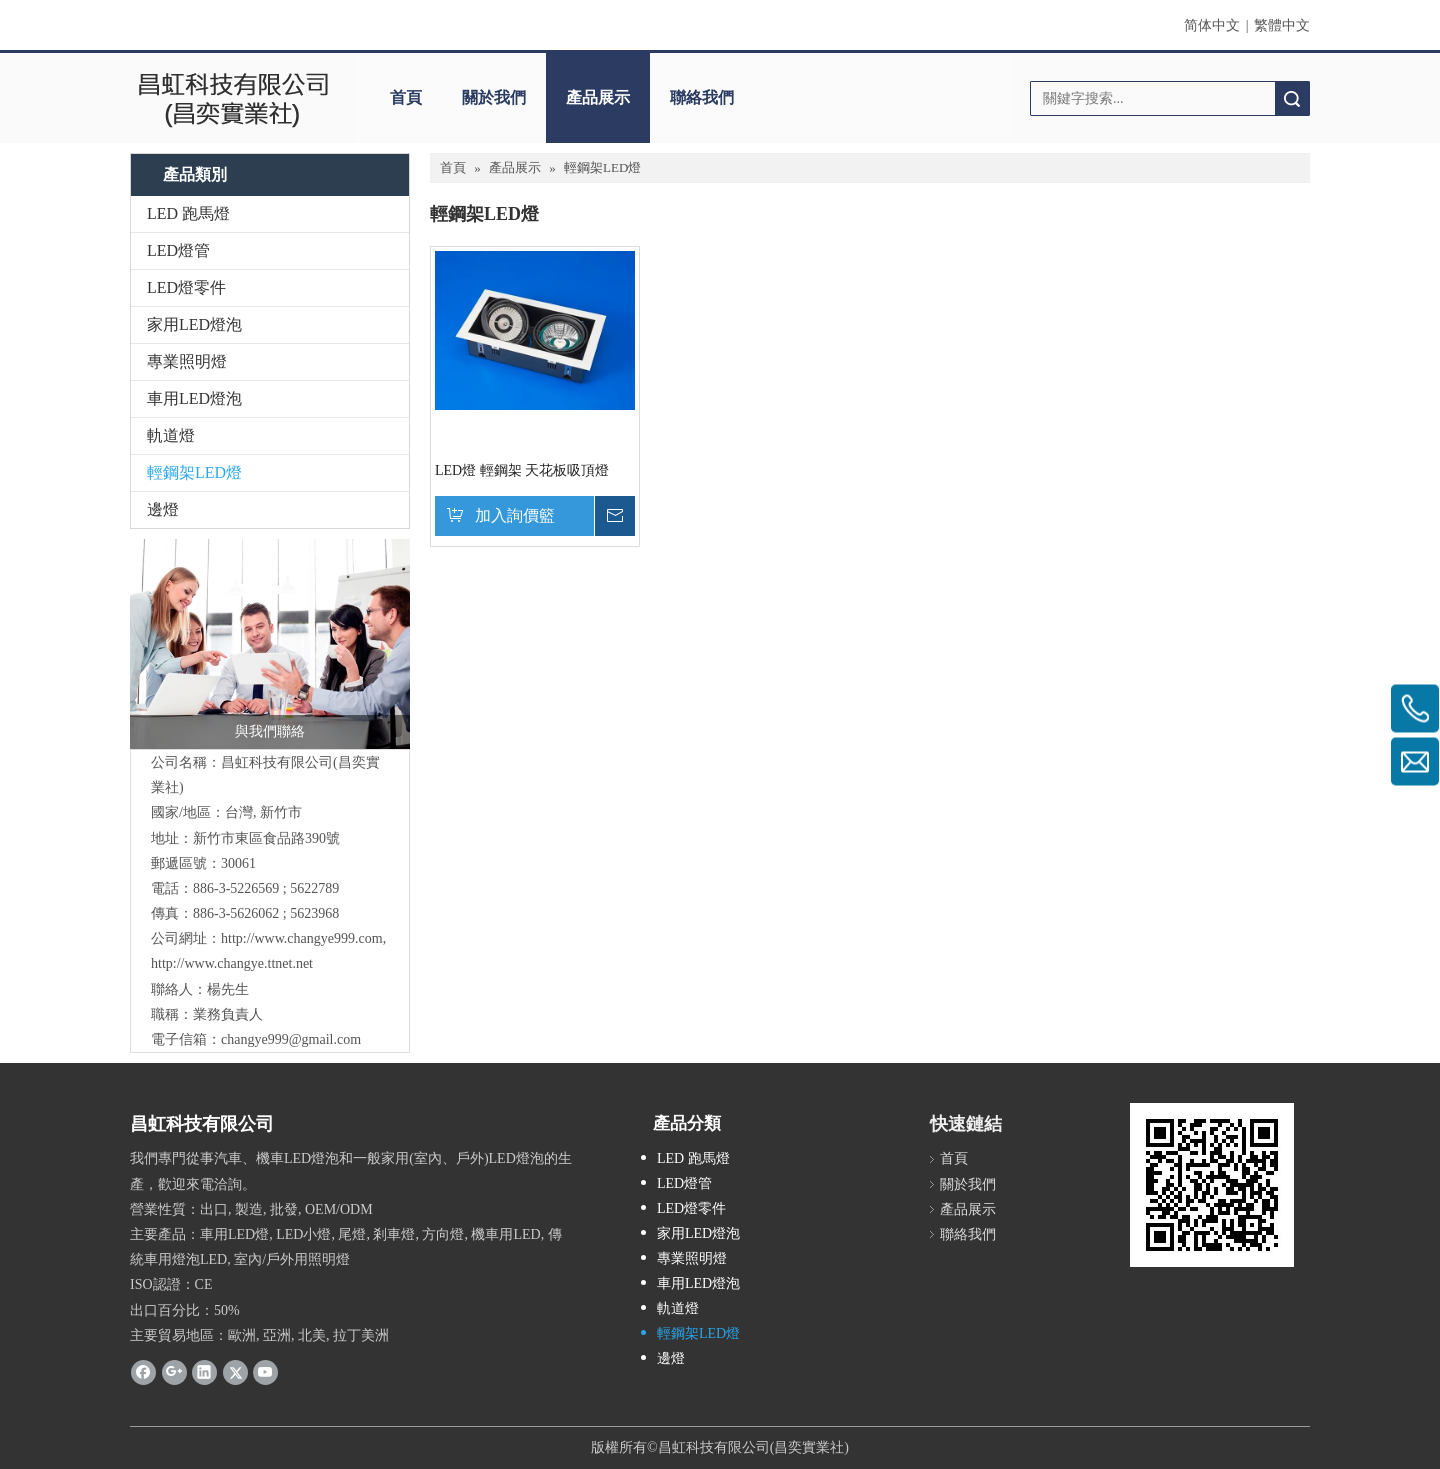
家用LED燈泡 (194, 324)
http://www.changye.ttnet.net (232, 963)
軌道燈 (171, 435)
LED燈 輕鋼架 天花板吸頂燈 (522, 470)
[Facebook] (143, 1372)
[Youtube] (265, 1372)
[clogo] (232, 98)
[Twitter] (235, 1372)
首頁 (406, 97)
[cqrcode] (1212, 1185)
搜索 (1292, 98)
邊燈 (163, 509)
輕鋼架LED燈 (194, 472)
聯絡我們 (702, 97)
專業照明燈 (187, 361)
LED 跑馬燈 (188, 213)
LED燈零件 (186, 287)
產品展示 (598, 97)
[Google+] (174, 1372)
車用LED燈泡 (194, 398)
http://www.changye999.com (302, 938)
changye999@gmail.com (291, 1039)
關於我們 (494, 97)
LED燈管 (178, 250)
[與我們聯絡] (270, 644)
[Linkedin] (204, 1372)
